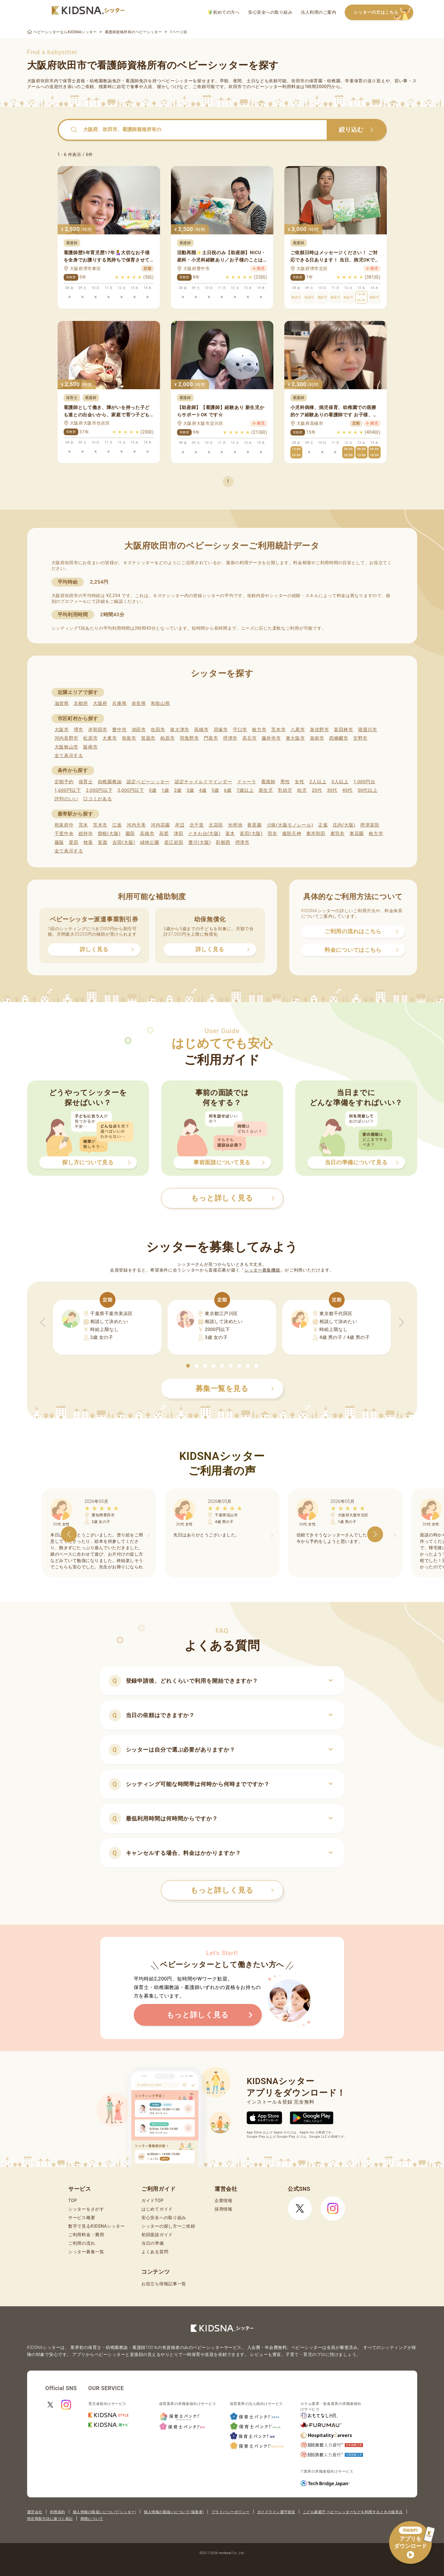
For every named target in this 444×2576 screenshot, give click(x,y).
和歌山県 (160, 703)
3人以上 (339, 782)
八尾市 (298, 729)
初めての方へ (224, 12)
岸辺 (179, 825)
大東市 (109, 738)
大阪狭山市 (67, 747)
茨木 (83, 825)
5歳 (215, 790)
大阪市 (62, 729)
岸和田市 (97, 729)
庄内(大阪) (344, 825)
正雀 (323, 825)
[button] (188, 1366)
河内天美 (136, 825)
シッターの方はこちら (383, 12)
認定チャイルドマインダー (203, 782)
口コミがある (97, 799)
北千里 (197, 825)
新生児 (266, 790)
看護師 (268, 782)
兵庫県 (119, 703)
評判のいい (67, 799)
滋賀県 (62, 703)
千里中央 (64, 833)
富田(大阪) (251, 833)
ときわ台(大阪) (204, 833)
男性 (285, 782)
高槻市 (201, 729)
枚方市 (259, 729)
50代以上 (367, 790)
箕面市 (148, 738)
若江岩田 (173, 842)
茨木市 (278, 729)
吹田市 (158, 729)
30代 (332, 790)
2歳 (178, 790)
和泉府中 (64, 825)
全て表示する (69, 755)
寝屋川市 (367, 729)
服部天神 (291, 833)
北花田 (216, 825)
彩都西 (223, 842)
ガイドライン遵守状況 (276, 2512)
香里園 (254, 825)
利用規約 (57, 2512)
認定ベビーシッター (147, 782)
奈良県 (139, 703)
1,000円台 (364, 782)
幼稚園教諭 (110, 782)
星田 (73, 842)
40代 (347, 790)
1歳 (165, 790)
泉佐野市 (319, 729)
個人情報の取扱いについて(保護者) (174, 2512)
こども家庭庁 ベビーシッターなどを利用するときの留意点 (353, 2512)
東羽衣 (337, 833)
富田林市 (343, 729)
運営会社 (34, 2512)
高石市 (249, 738)
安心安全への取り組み (270, 12)
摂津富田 (369, 825)
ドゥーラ (246, 782)
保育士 (86, 782)
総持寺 (86, 833)
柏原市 (167, 738)
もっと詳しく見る (232, 1890)
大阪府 (100, 703)
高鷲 (164, 833)
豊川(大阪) (199, 842)
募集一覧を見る (235, 1388)
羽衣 (272, 833)
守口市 (240, 729)
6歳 (228, 790)
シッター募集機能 (262, 1270)
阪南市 (90, 747)
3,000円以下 (130, 790)
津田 (178, 833)
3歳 (190, 790)
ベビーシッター (177, 80)
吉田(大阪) (123, 842)
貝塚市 (221, 729)
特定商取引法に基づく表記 (50, 2519)
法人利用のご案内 (318, 12)
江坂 (117, 825)
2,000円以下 (99, 790)
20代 (317, 790)
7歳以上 (245, 790)
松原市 (90, 738)
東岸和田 (315, 833)
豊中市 (119, 729)
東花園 (357, 833)
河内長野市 (67, 738)
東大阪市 (295, 738)
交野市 (360, 738)
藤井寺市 (271, 738)
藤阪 (59, 842)
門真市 (211, 738)
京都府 (81, 703)
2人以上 (317, 782)
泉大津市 (179, 729)
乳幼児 (285, 790)
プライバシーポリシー (230, 2512)
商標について (91, 2519)
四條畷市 (338, 738)
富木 (230, 833)
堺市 (78, 729)
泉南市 (317, 738)
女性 (299, 782)
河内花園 (160, 825)
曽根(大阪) (109, 833)
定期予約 (64, 782)
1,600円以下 (68, 790)
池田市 (139, 729)
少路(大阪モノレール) (290, 825)
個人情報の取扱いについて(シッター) (105, 2512)
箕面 (102, 842)
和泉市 (129, 738)
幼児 (302, 790)
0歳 (153, 790)
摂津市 (230, 738)
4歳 (203, 790)
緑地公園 (149, 842)
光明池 (235, 825)
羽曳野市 (189, 738)
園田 (130, 833)
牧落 (88, 842)
